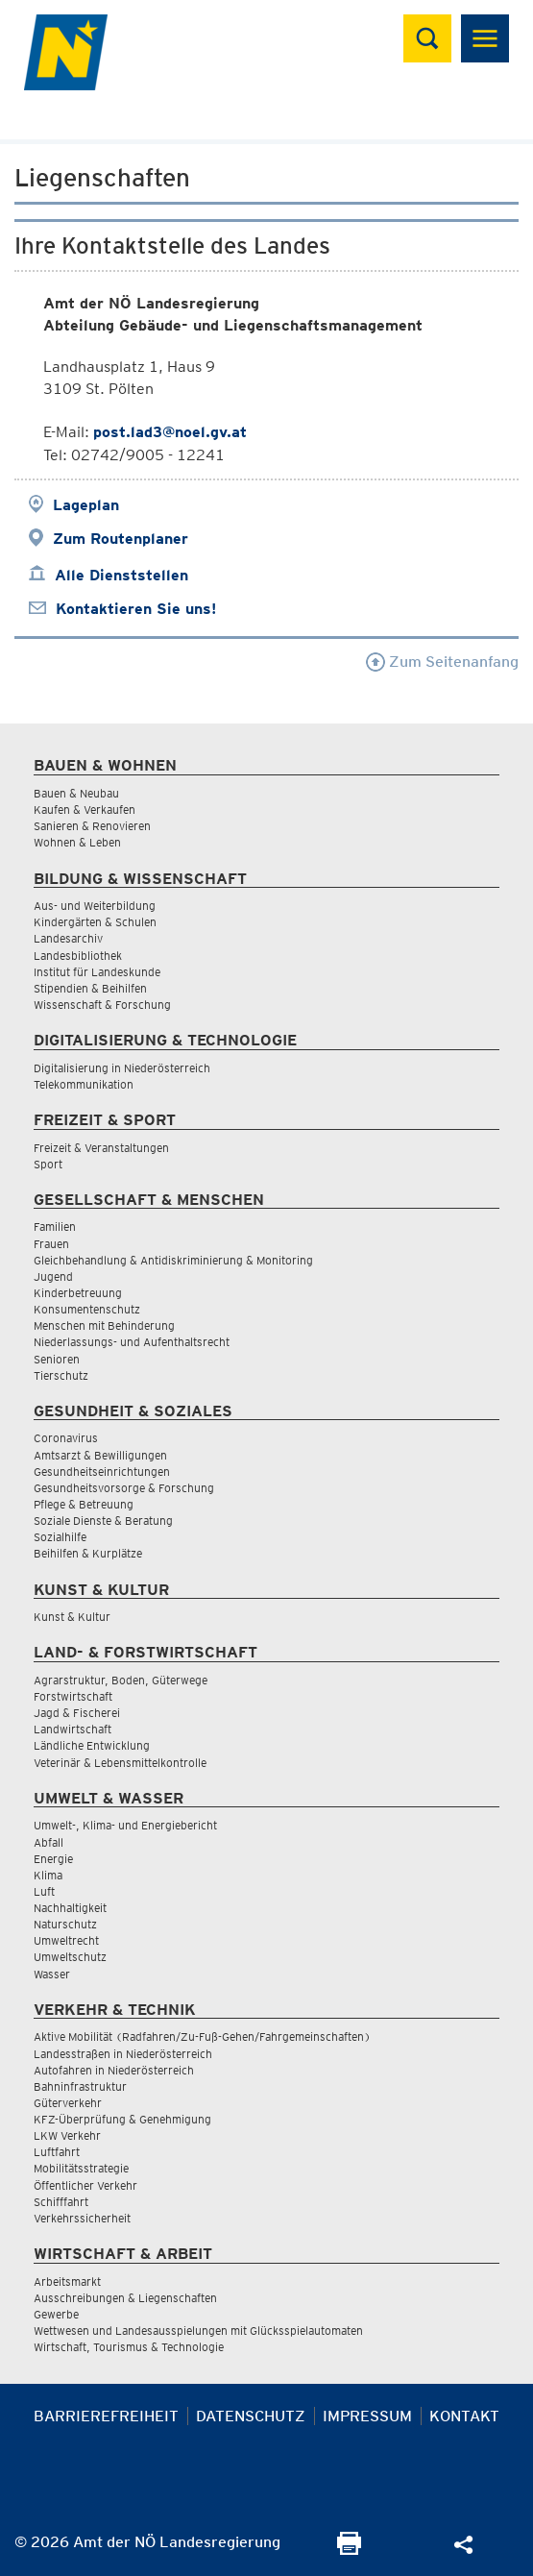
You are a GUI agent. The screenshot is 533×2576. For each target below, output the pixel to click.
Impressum (367, 2416)
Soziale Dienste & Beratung (103, 1520)
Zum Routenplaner (120, 538)
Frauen (51, 1244)
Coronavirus (66, 1438)
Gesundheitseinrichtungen (102, 1471)
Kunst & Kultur (72, 1616)
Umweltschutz (70, 1957)
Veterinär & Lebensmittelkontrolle (120, 1762)
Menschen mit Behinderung (104, 1325)
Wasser (52, 1974)
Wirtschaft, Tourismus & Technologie (129, 2347)
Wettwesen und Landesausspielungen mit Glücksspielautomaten (198, 2330)
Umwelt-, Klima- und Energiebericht (125, 1825)
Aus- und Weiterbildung (95, 905)
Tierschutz (61, 1375)
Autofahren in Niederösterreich (114, 2070)
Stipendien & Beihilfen (90, 988)
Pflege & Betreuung (83, 1504)
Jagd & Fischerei (77, 1712)
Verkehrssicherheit (82, 2218)
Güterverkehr (68, 2103)
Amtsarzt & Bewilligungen (100, 1455)
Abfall (48, 1842)
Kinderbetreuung (78, 1293)
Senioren (57, 1359)
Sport (48, 1164)
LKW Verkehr (67, 2135)
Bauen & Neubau (76, 793)
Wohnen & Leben (77, 842)
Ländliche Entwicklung (92, 1745)
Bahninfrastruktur (80, 2086)
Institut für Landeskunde (97, 972)
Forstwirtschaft (73, 1696)
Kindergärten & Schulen (95, 922)
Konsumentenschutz (87, 1309)
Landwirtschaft (72, 1729)
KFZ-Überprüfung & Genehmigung (122, 2119)
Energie (53, 1859)
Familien (55, 1226)
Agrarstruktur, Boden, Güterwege (120, 1680)
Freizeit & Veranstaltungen (101, 1148)
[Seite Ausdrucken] (349, 2549)
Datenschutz (250, 2416)
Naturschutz (65, 1924)
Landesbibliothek (78, 955)
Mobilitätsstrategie (81, 2168)
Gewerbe (56, 2314)
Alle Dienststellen (121, 575)
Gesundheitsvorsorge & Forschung (124, 1488)
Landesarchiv (68, 938)
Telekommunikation (83, 1084)
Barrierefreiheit (106, 2416)
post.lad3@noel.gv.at (170, 432)
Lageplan (86, 505)
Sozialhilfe (60, 1537)
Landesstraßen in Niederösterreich (123, 2054)
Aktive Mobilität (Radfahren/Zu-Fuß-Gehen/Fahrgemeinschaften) (202, 2036)
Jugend (53, 1276)
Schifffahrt (61, 2202)
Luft (44, 1891)
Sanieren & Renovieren (92, 826)
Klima (48, 1875)
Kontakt (464, 2416)
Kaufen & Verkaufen (84, 809)
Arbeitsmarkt (67, 2281)
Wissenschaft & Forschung (102, 1004)
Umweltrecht (66, 1940)
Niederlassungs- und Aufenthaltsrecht (132, 1342)
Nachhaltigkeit (70, 1908)
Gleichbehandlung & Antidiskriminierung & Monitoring (173, 1260)
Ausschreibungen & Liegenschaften (125, 2298)
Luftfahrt (57, 2152)
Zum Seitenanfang (442, 661)
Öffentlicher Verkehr (85, 2185)
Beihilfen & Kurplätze (88, 1553)
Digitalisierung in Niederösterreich (122, 1068)
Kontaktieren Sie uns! (136, 609)
